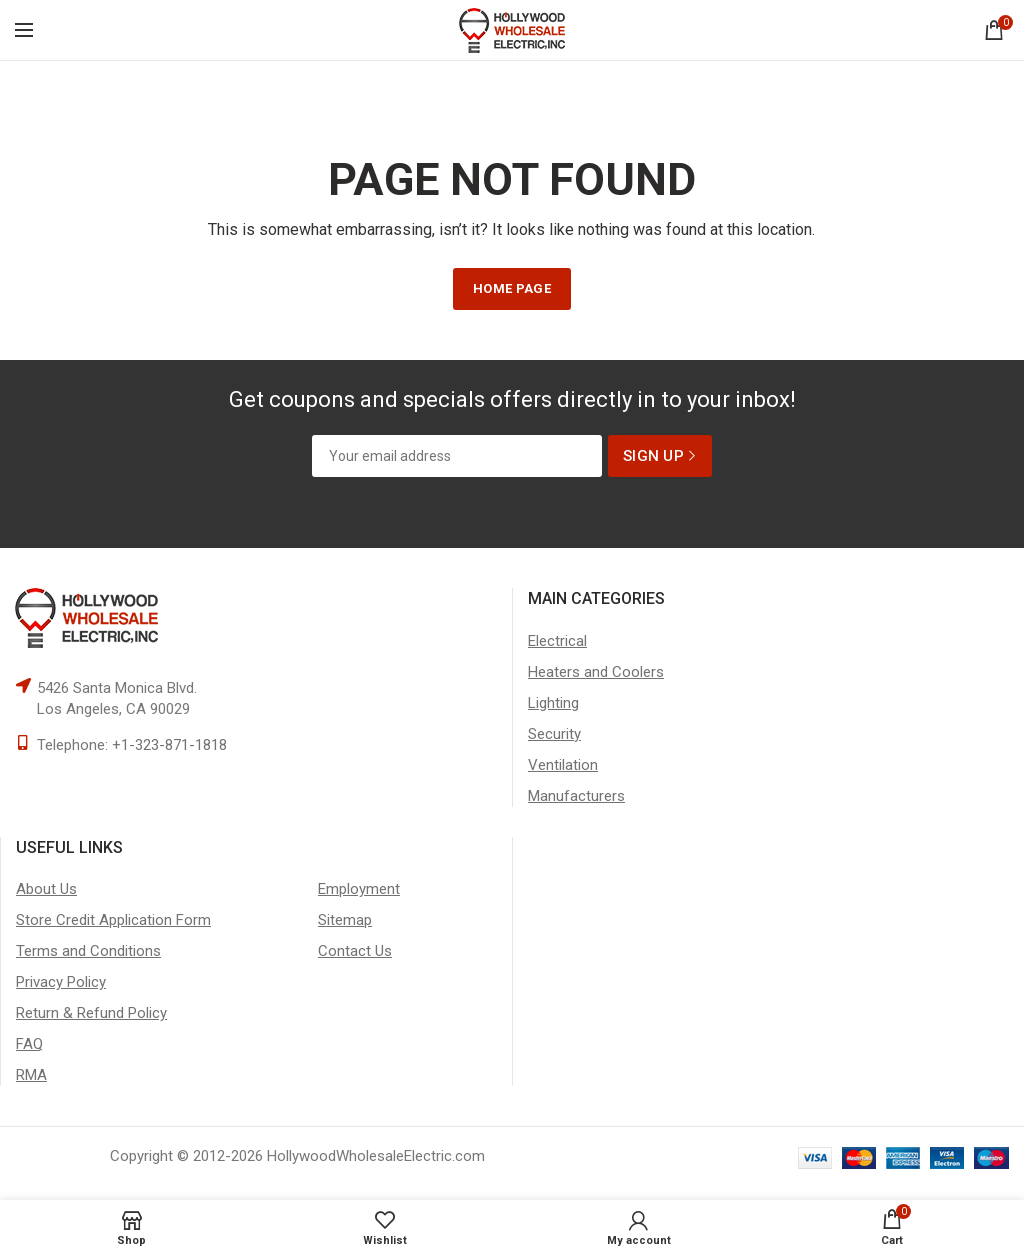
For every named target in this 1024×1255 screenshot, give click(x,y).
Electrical (557, 641)
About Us (46, 889)
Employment (359, 889)
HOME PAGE (512, 288)
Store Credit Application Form (113, 920)
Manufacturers (576, 796)
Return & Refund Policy (91, 1013)
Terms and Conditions (88, 951)
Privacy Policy (61, 982)
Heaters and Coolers (596, 672)
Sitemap (345, 920)
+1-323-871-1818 (169, 745)
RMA (31, 1075)
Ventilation (563, 765)
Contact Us (355, 951)
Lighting (553, 703)
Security (554, 734)
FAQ (29, 1044)
